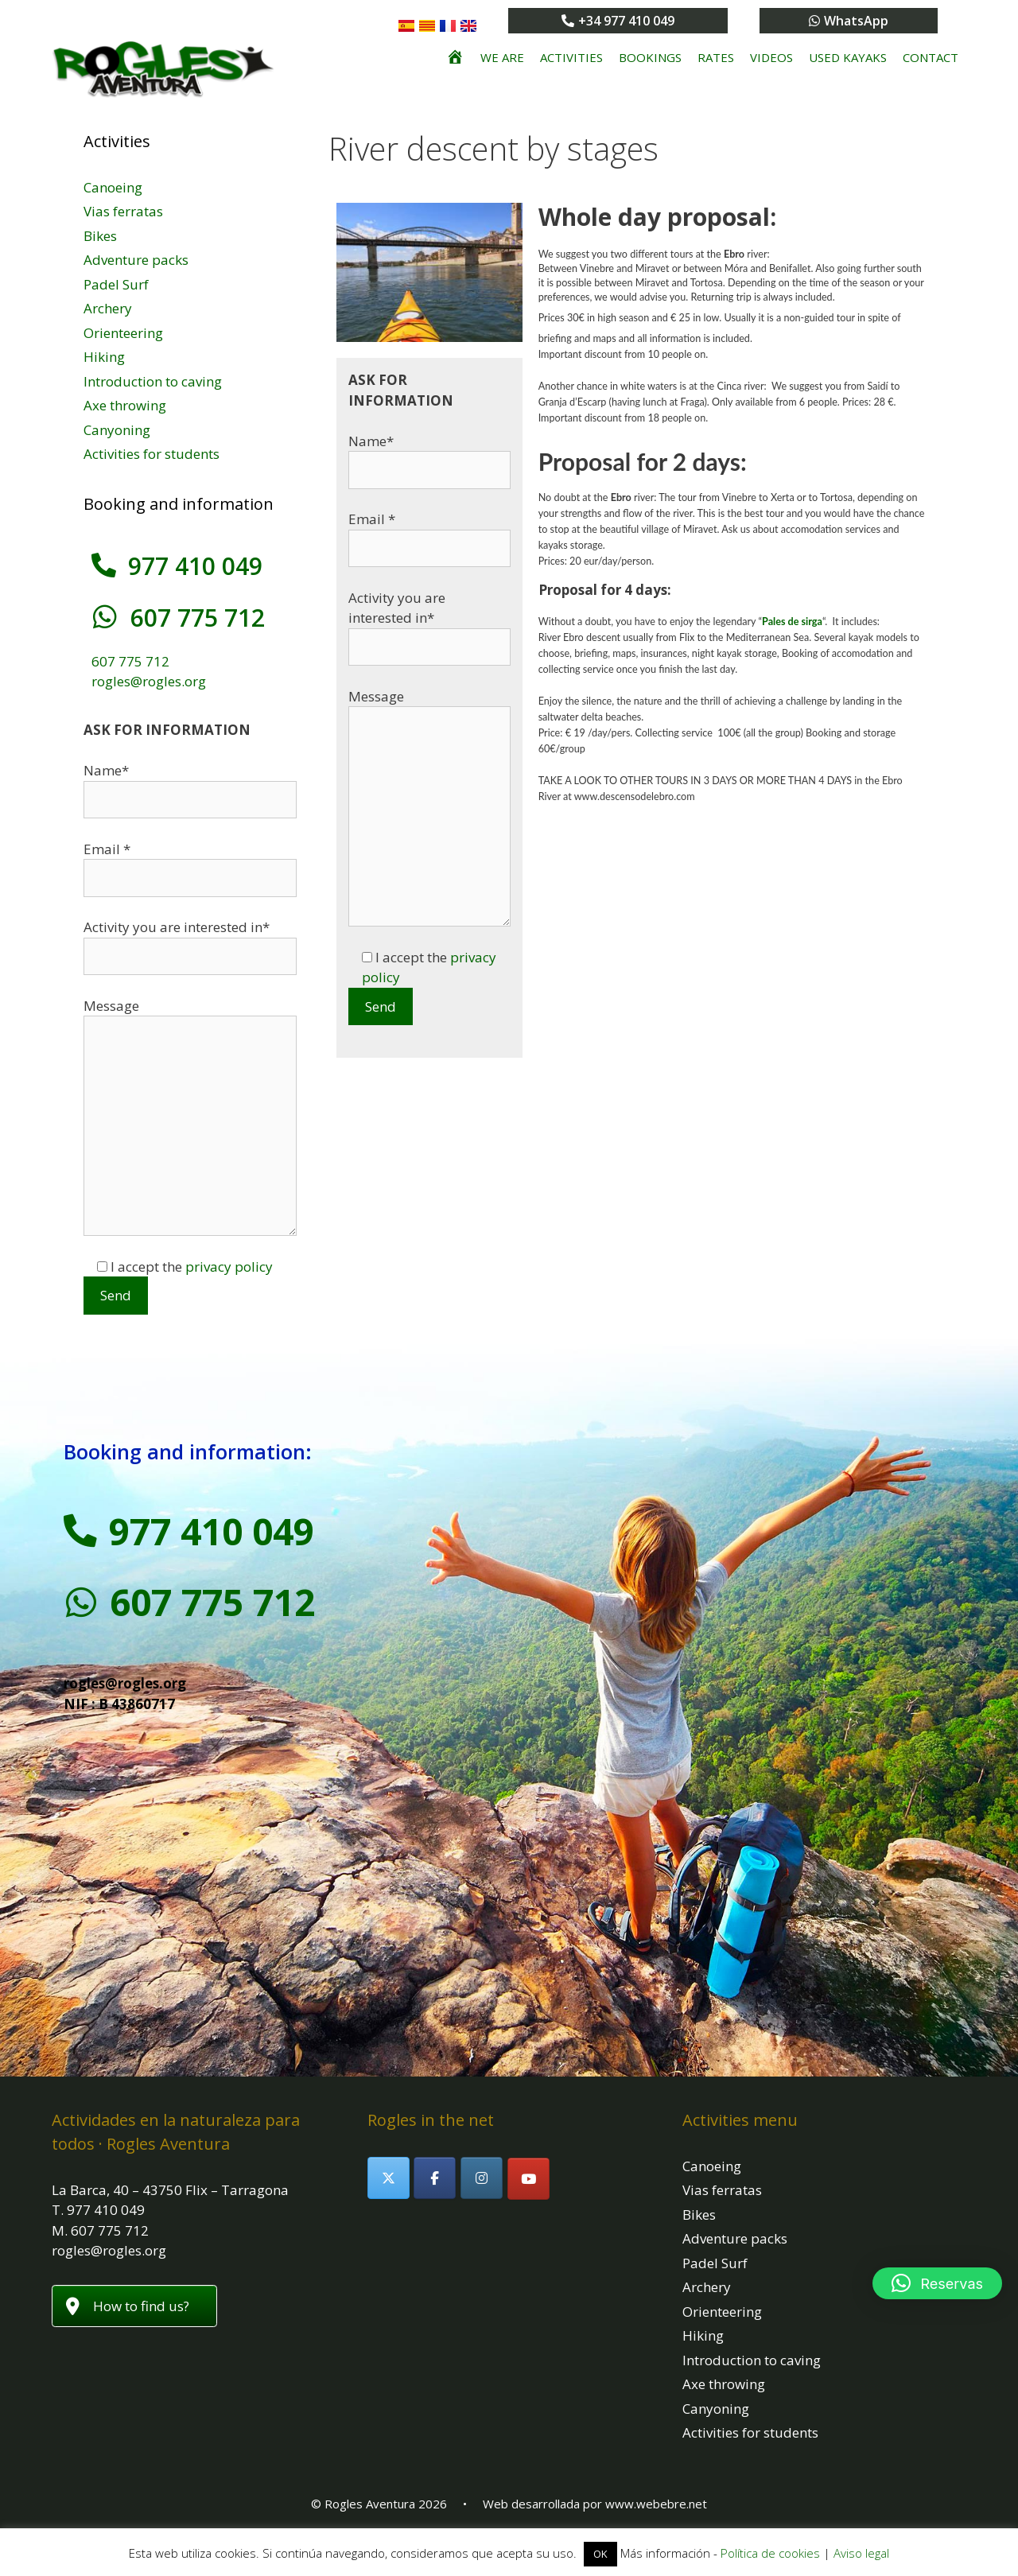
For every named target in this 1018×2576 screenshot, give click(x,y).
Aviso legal (861, 2553)
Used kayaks (848, 57)
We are (502, 57)
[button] (937, 2283)
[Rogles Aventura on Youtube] (528, 2179)
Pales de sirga (792, 621)
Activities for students (152, 454)
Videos (771, 57)
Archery (108, 308)
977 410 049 (194, 566)
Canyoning (117, 430)
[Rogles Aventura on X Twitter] (388, 2178)
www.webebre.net (656, 2504)
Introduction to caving (153, 381)
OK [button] (600, 2554)
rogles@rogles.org (148, 681)
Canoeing (113, 187)
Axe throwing (125, 405)
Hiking (104, 357)
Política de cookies (770, 2553)
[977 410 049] (103, 565)
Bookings (650, 57)
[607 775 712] (103, 617)
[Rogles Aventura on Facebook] (435, 2178)
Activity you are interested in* (429, 622)
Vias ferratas (123, 211)
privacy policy (229, 1266)
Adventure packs (136, 260)
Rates (715, 57)
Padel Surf (116, 284)
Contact (930, 57)
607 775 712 (194, 617)
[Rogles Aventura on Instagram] (481, 2178)
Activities (571, 57)
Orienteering (123, 333)
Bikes (100, 236)
